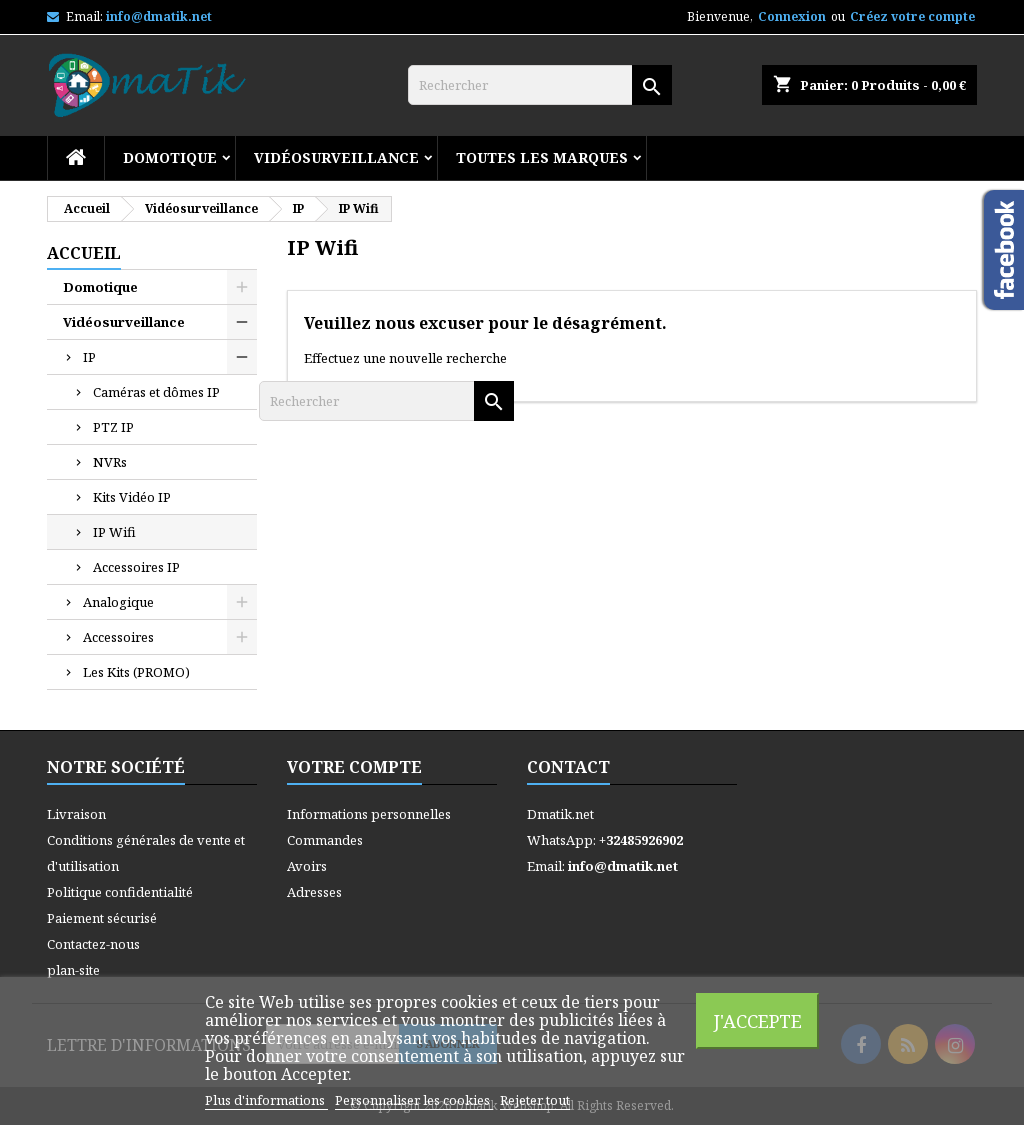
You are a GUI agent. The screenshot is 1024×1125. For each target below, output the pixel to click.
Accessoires (118, 637)
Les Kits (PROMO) (136, 672)
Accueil (84, 253)
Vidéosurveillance (336, 157)
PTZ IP (113, 427)
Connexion (792, 16)
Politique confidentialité (120, 892)
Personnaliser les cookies (414, 1100)
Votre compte (354, 767)
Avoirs (307, 866)
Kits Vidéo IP (132, 497)
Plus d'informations (266, 1100)
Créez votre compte (912, 16)
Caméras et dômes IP (156, 392)
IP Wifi (114, 532)
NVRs (110, 462)
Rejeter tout (535, 1100)
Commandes (325, 840)
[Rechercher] (540, 85)
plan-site (73, 970)
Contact (568, 767)
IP (89, 357)
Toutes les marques (542, 157)
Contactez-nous (93, 944)
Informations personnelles (369, 814)
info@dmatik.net (159, 16)
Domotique (170, 157)
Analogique (118, 602)
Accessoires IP (136, 567)
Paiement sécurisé (102, 918)
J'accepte (758, 1020)
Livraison (76, 814)
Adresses (314, 892)
